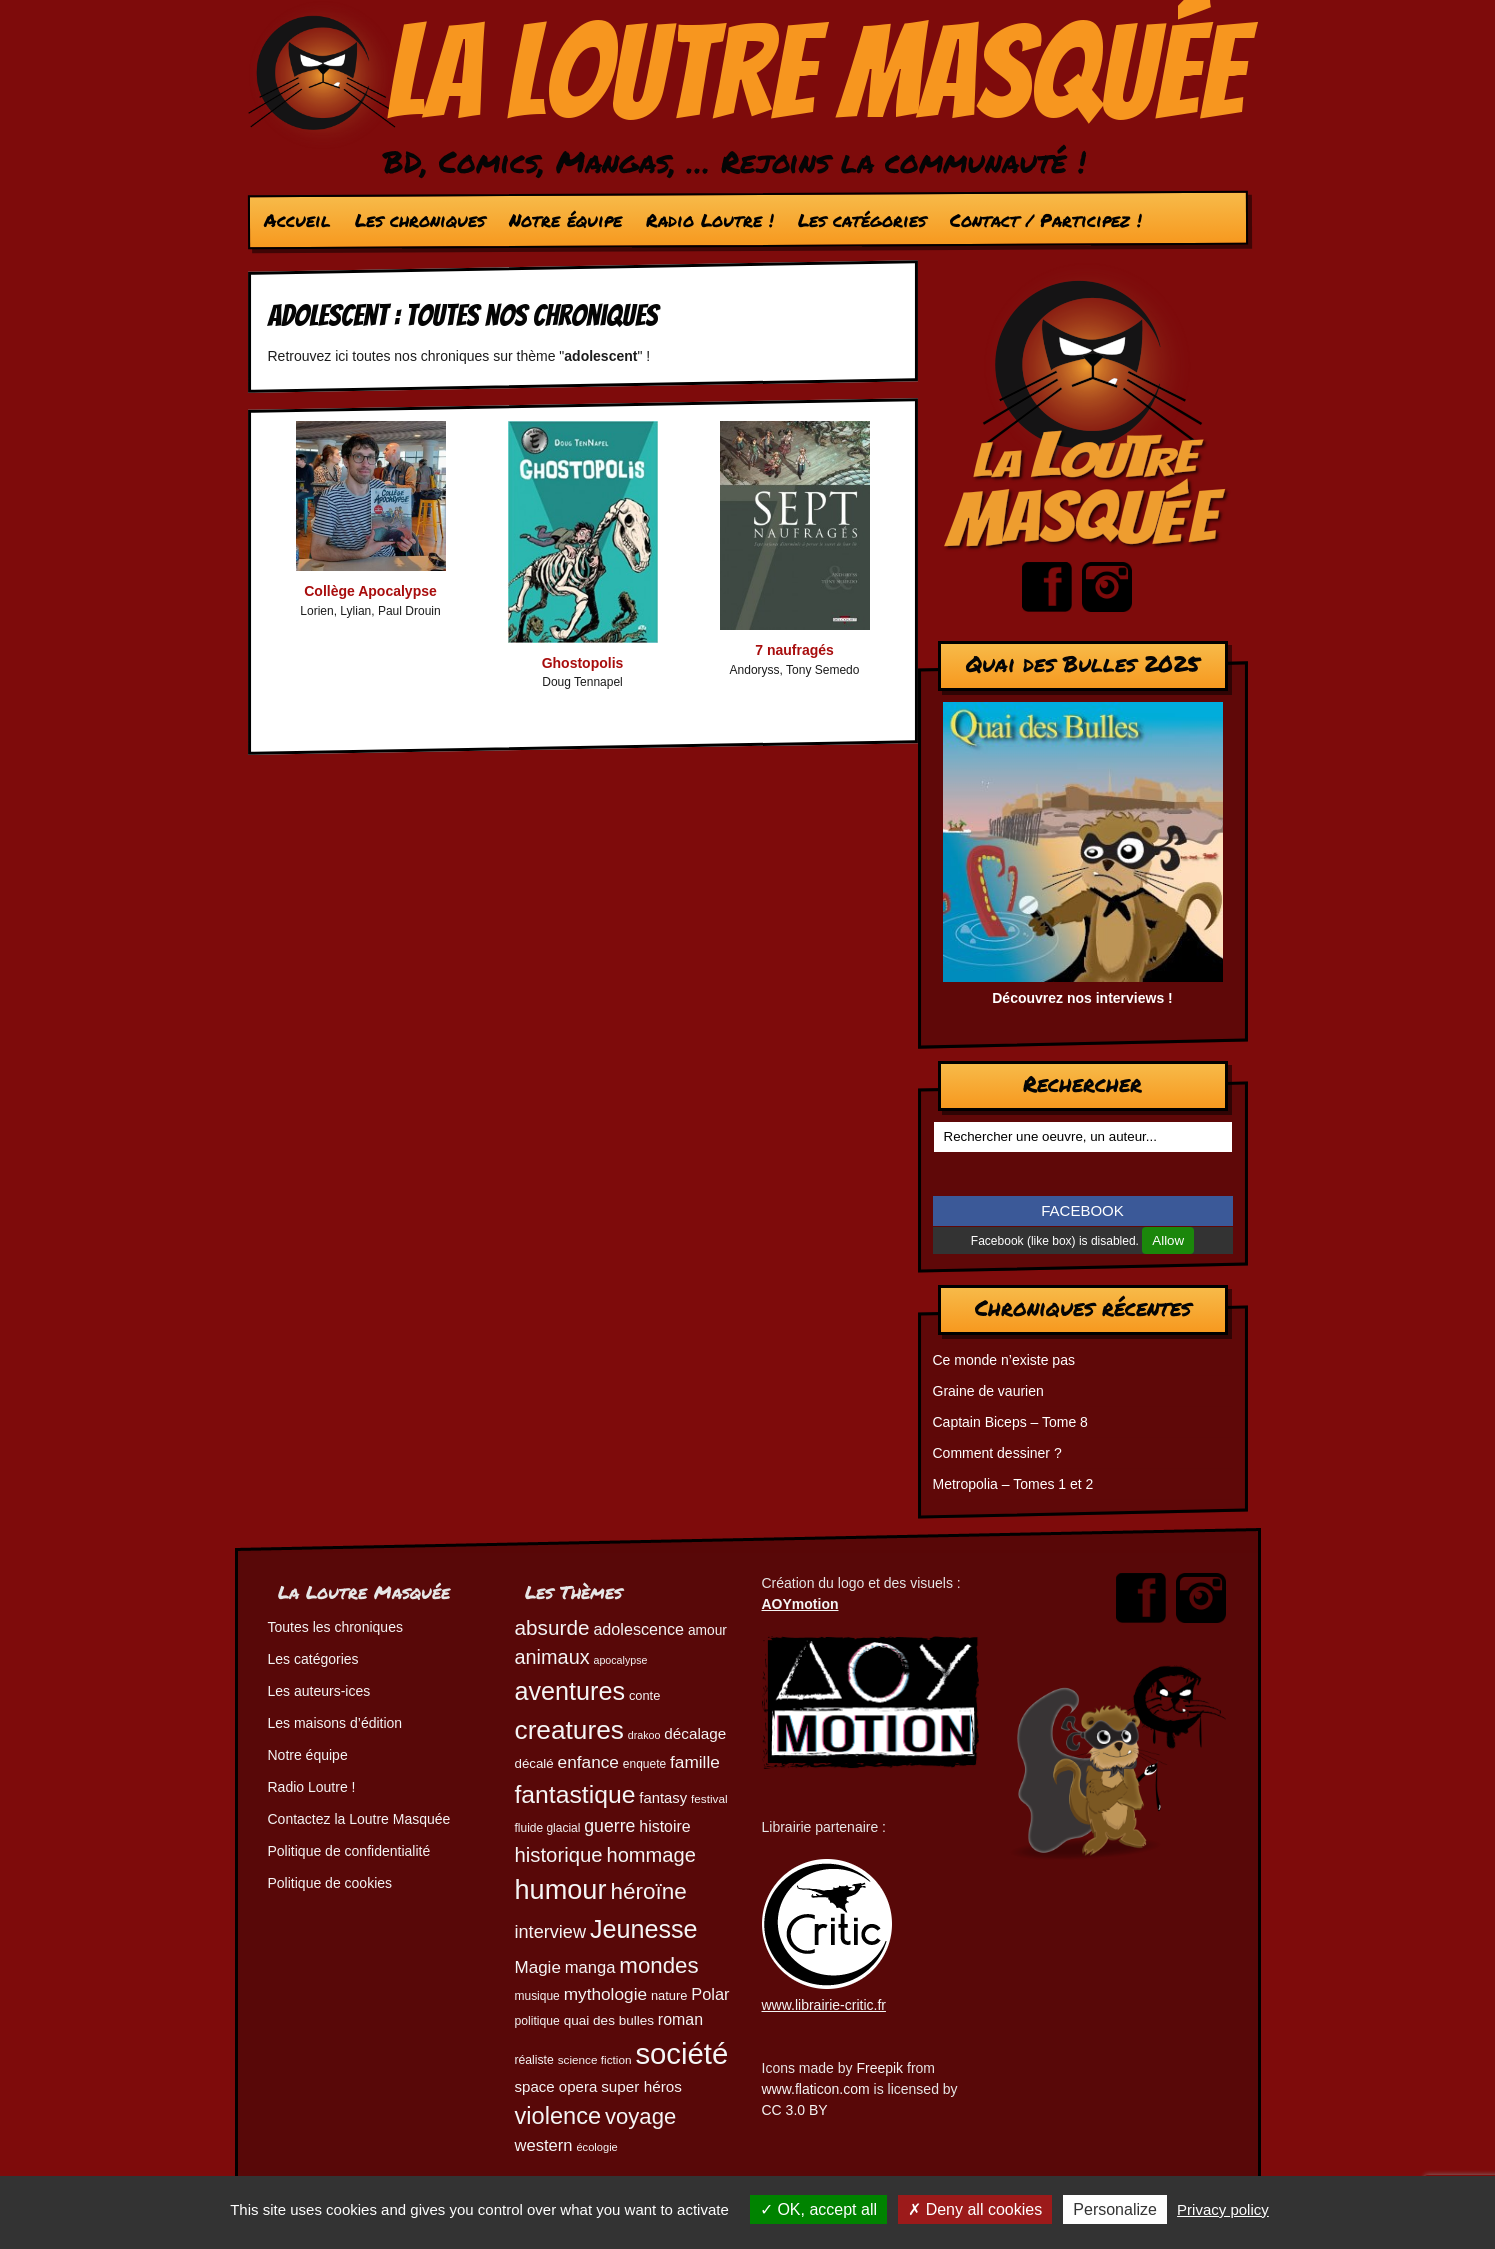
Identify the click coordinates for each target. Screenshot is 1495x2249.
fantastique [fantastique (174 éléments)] (575, 1794)
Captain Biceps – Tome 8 (1010, 1422)
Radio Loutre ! (709, 220)
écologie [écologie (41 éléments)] (596, 2147)
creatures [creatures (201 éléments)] (569, 1730)
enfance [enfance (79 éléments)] (588, 1762)
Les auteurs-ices (319, 1691)
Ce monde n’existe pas (1004, 1360)
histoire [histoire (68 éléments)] (664, 1826)
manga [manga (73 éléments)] (590, 1967)
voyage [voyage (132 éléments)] (640, 2116)
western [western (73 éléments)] (544, 2145)
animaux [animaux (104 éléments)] (552, 1657)
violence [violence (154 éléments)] (558, 2116)
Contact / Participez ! (1045, 220)
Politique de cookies (330, 1883)
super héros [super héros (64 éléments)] (641, 2086)
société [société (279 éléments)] (681, 2053)
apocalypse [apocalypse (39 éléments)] (621, 1660)
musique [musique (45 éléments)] (537, 1996)
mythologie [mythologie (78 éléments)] (605, 1994)
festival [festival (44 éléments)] (709, 1798)
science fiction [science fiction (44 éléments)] (595, 2059)
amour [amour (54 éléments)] (707, 1630)
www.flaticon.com (816, 2089)
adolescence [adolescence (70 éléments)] (638, 1629)
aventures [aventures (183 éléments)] (570, 1691)
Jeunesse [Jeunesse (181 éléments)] (644, 1929)
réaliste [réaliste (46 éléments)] (534, 2060)
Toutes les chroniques (335, 1627)
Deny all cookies (975, 2209)
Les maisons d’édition (335, 1723)
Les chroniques (419, 220)
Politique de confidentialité (349, 1851)
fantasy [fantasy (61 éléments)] (663, 1798)
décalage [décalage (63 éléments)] (695, 1733)
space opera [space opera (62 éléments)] (556, 2086)
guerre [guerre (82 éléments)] (609, 1826)
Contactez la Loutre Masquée (359, 1819)
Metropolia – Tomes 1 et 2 (1013, 1484)
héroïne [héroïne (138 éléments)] (648, 1891)
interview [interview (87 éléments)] (551, 1932)
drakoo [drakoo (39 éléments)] (644, 1735)
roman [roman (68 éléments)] (680, 2019)
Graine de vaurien (988, 1391)
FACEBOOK (1082, 1210)
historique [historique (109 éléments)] (559, 1855)
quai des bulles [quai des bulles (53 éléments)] (609, 2020)
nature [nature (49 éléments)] (669, 1995)
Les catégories (861, 220)
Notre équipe (564, 220)
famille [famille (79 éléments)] (695, 1762)
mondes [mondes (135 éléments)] (658, 1965)
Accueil (296, 220)
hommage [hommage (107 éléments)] (650, 1855)
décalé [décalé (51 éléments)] (534, 1763)
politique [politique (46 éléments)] (537, 2021)
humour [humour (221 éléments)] (561, 1889)
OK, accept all (818, 2209)
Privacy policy (1223, 2209)
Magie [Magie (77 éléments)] (538, 1967)
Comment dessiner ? (997, 1453)
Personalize (1115, 2209)
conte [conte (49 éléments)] (644, 1695)
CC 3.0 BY (795, 2110)
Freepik (879, 2068)
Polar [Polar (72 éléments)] (710, 1994)
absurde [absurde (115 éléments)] (552, 1627)
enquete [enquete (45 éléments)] (644, 1764)
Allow (1168, 1240)
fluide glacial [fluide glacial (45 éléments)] (548, 1828)
